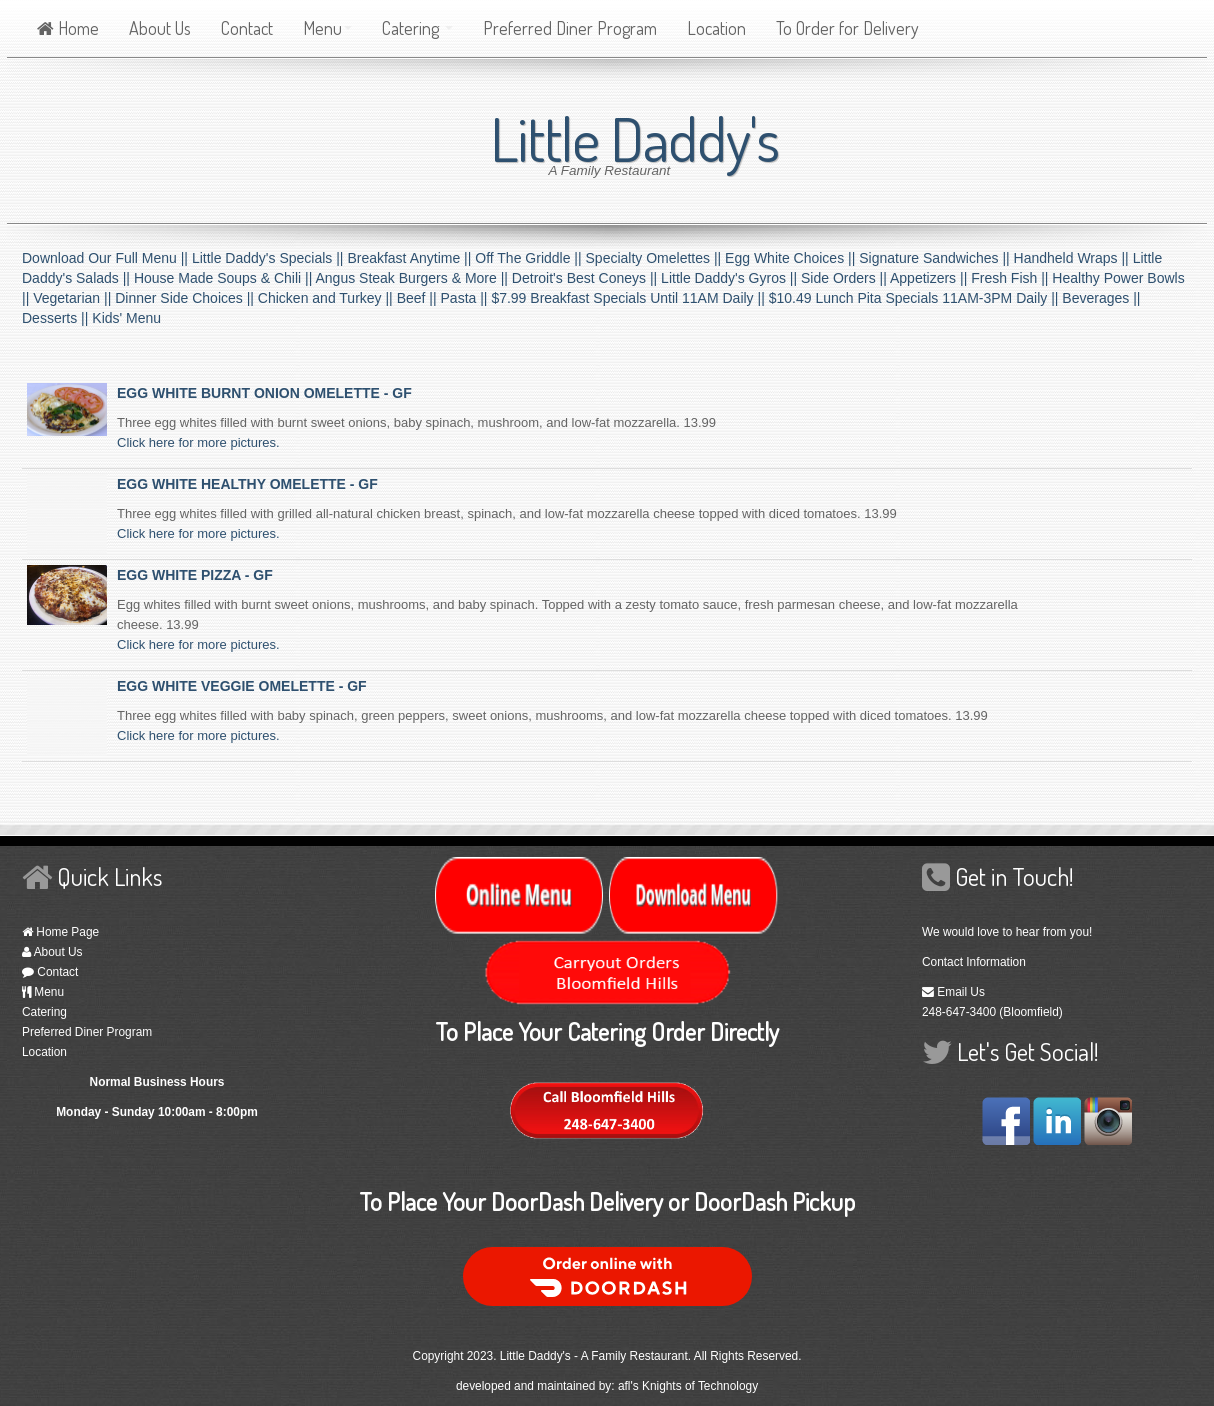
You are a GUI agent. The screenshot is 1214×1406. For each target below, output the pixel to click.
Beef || (419, 298)
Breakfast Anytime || (411, 258)
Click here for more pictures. (198, 442)
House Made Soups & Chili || (225, 278)
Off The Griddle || (530, 258)
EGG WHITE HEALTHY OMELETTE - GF (247, 484)
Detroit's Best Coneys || (586, 278)
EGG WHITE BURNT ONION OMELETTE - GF (264, 393)
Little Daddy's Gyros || (731, 278)
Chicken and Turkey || (327, 298)
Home (68, 28)
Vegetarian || (74, 298)
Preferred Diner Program (570, 28)
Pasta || (466, 298)
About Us (160, 28)
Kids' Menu (126, 318)
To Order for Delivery (847, 28)
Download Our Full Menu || (107, 258)
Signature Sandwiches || (936, 258)
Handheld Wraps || (1073, 258)
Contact (247, 28)
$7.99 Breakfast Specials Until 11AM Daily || (629, 298)
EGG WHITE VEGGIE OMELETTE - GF (242, 686)
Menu (327, 28)
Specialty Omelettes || (656, 258)
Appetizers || (930, 278)
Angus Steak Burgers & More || (413, 278)
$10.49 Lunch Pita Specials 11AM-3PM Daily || (916, 298)
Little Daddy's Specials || (269, 258)
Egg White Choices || (792, 258)
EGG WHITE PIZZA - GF (195, 575)
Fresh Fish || (1011, 278)
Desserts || (57, 318)
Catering (417, 28)
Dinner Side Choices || (186, 298)
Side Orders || (845, 278)
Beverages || (1101, 298)
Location (716, 28)
